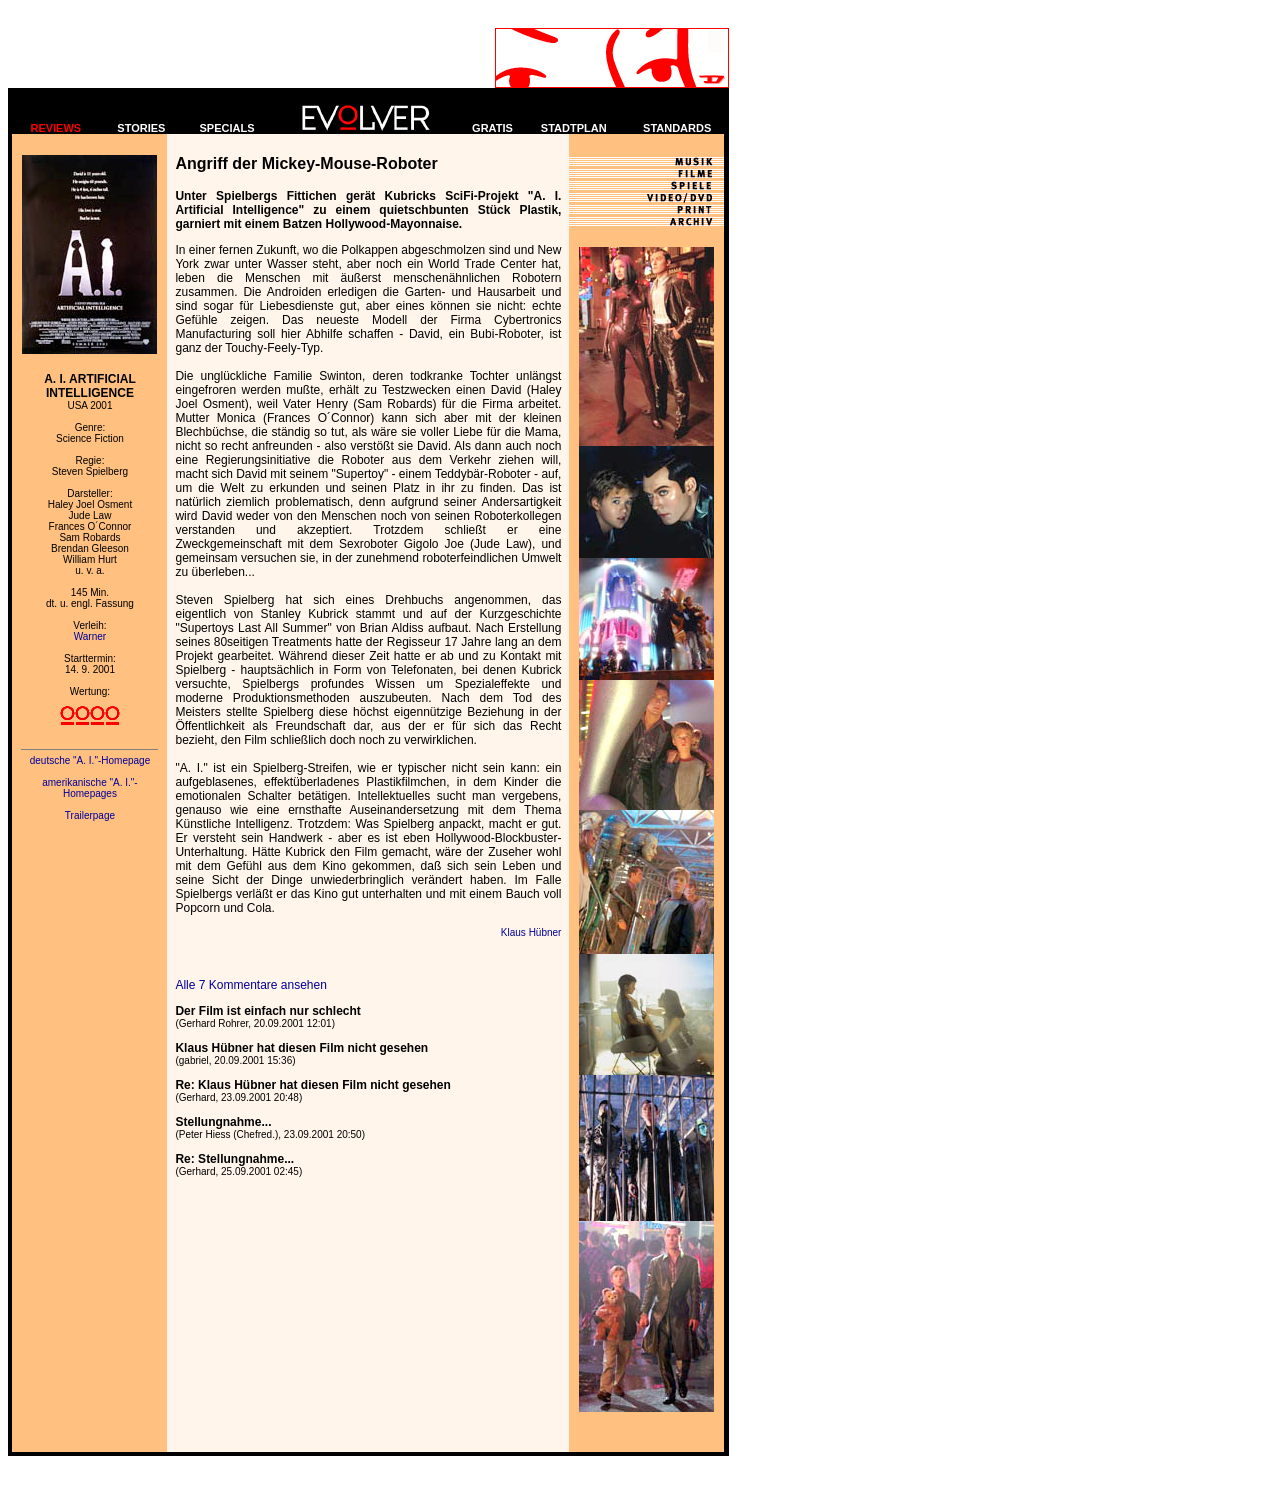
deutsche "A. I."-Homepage (90, 760)
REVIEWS (55, 128)
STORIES (141, 128)
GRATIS (492, 128)
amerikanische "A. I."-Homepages (89, 788)
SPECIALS (227, 128)
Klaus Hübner (531, 932)
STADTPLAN (574, 128)
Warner (90, 636)
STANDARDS (677, 128)
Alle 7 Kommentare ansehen (250, 985)
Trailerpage (90, 815)
